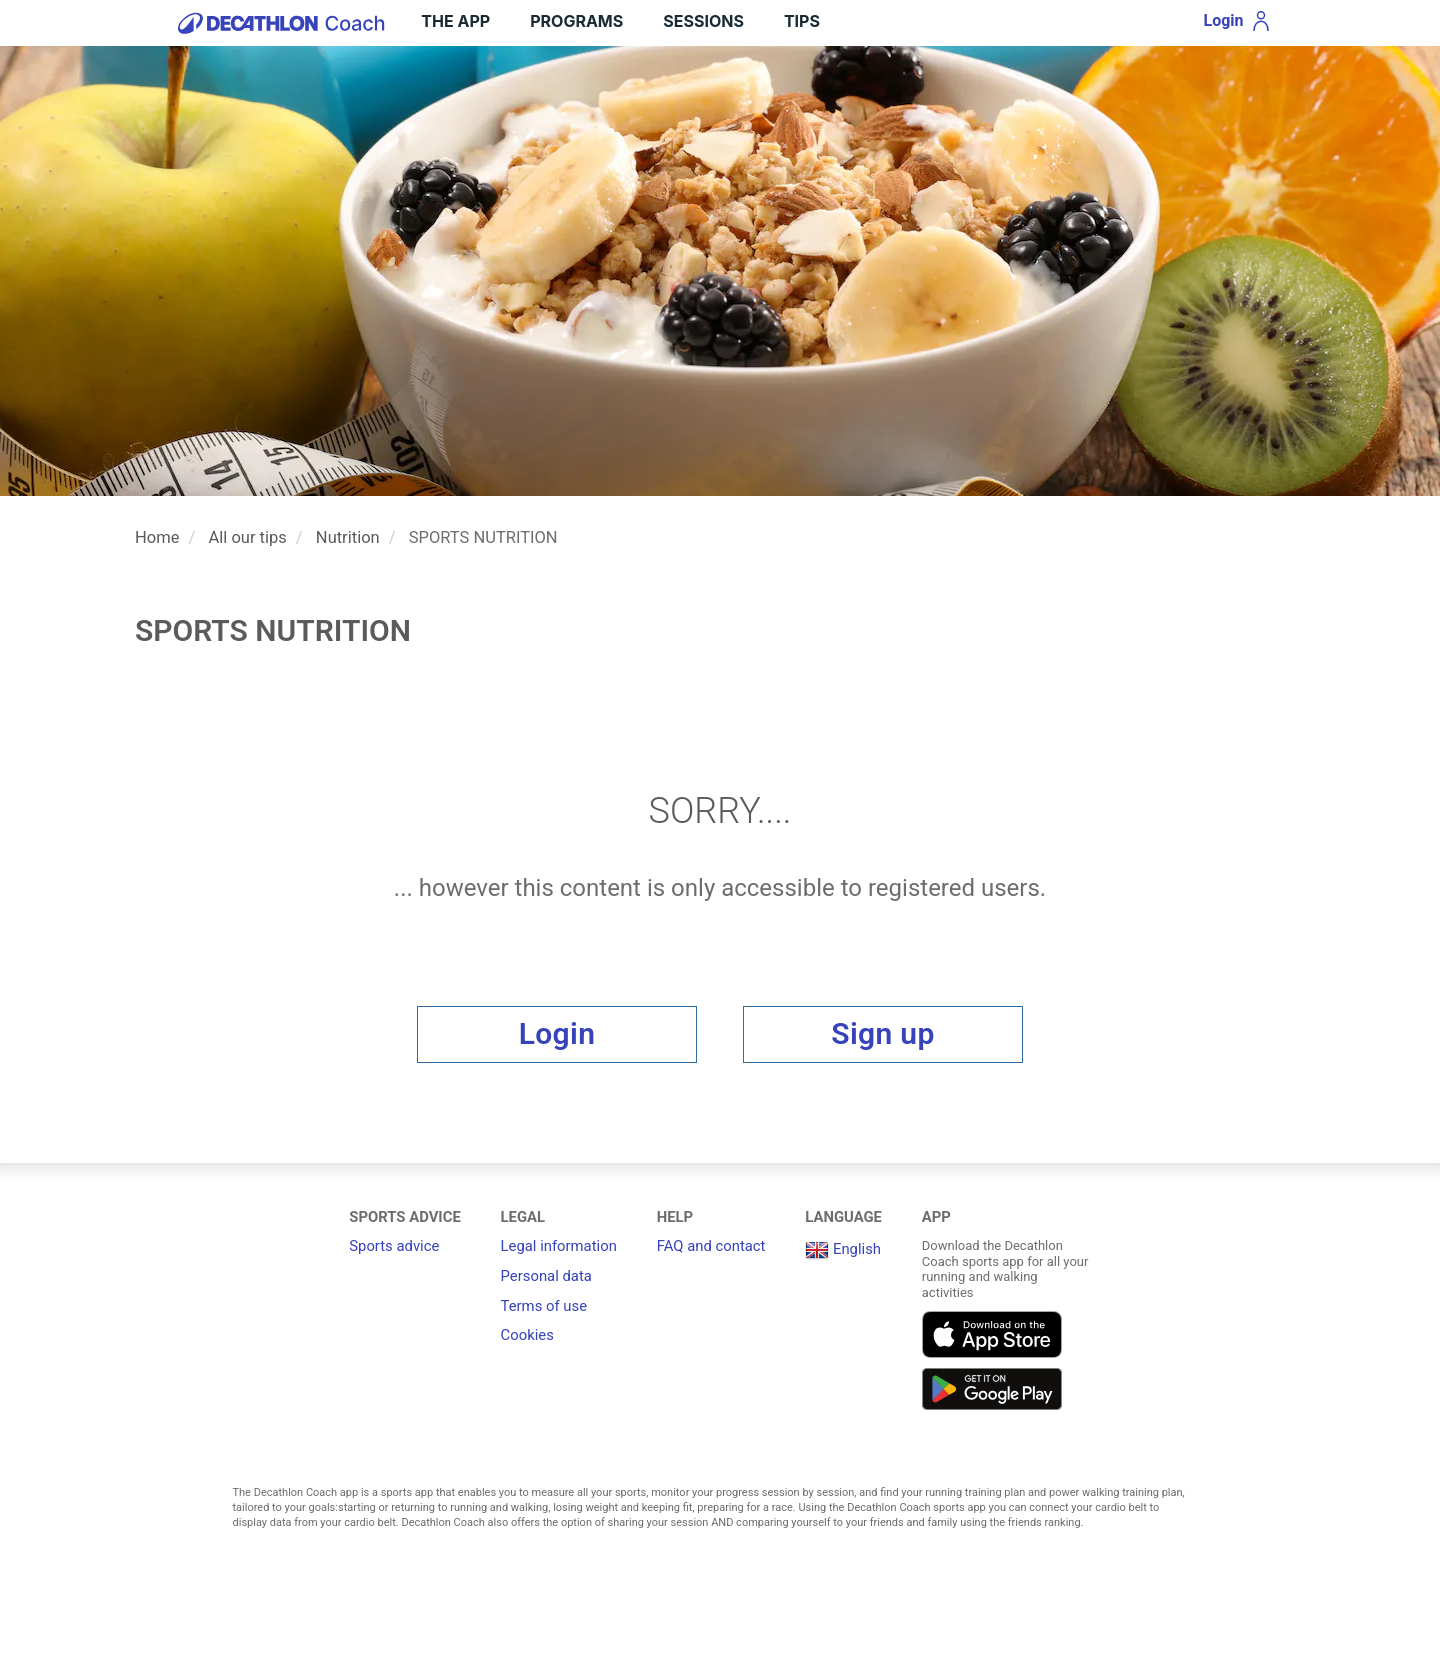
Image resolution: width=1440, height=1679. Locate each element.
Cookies (527, 1335)
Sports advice (394, 1246)
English (843, 1249)
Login (557, 1033)
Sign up (882, 1033)
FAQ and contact (711, 1246)
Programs (576, 21)
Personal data (546, 1276)
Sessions (703, 21)
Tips (802, 21)
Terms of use (544, 1306)
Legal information (559, 1246)
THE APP (455, 21)
